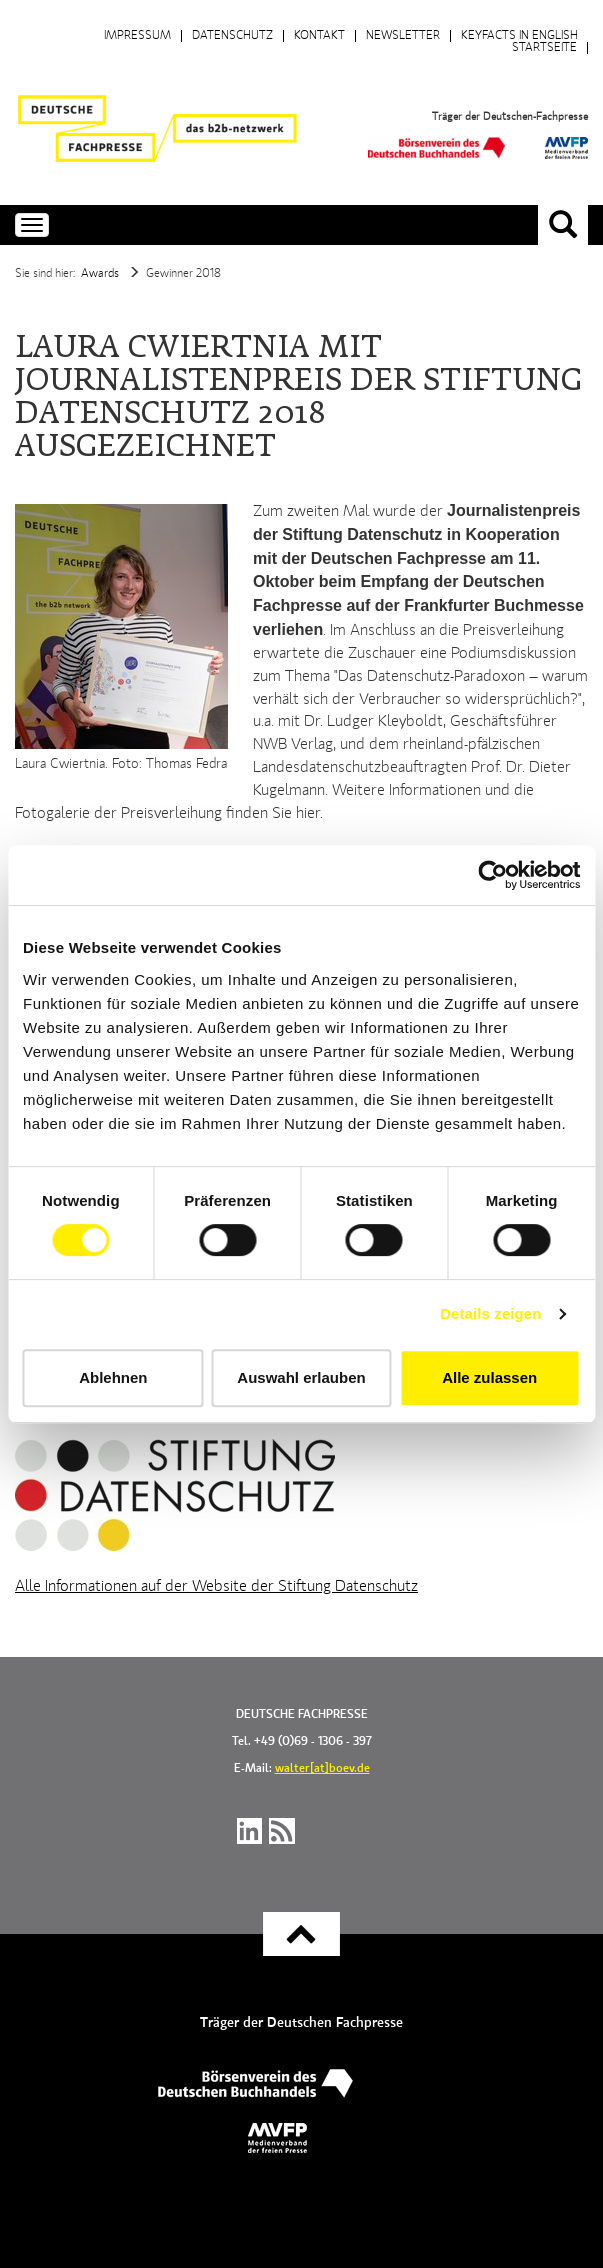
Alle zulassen (489, 1377)
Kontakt (319, 36)
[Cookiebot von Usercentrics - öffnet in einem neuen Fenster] (492, 875)
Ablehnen (113, 1377)
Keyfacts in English (519, 36)
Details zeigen (490, 1313)
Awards (100, 274)
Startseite (544, 48)
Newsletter (403, 36)
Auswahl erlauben (301, 1377)
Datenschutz (232, 36)
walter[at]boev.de (322, 1769)
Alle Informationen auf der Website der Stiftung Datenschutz (216, 1587)
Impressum (137, 36)
